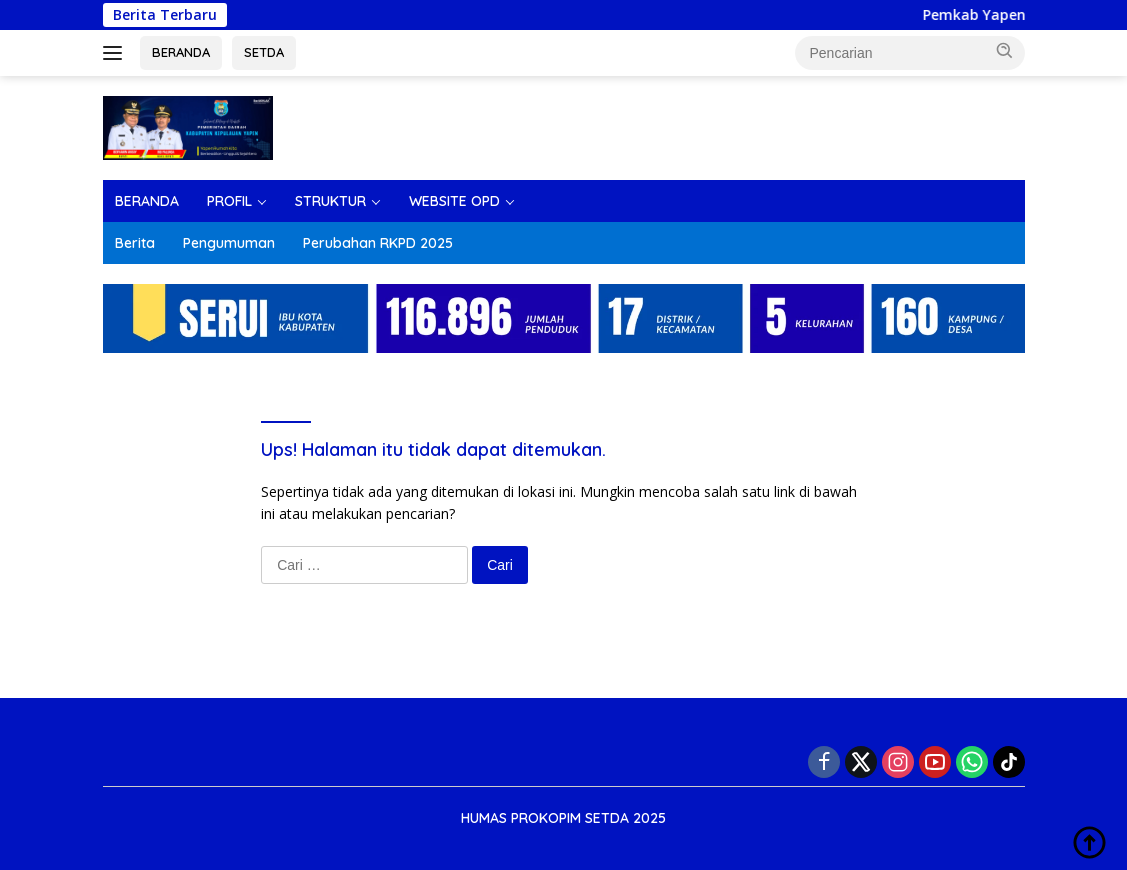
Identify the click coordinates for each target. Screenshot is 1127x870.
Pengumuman (229, 243)
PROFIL (229, 201)
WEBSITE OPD (454, 201)
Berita (135, 243)
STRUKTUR (330, 201)
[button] (1005, 51)
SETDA (264, 52)
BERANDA (181, 52)
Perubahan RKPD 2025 (378, 243)
